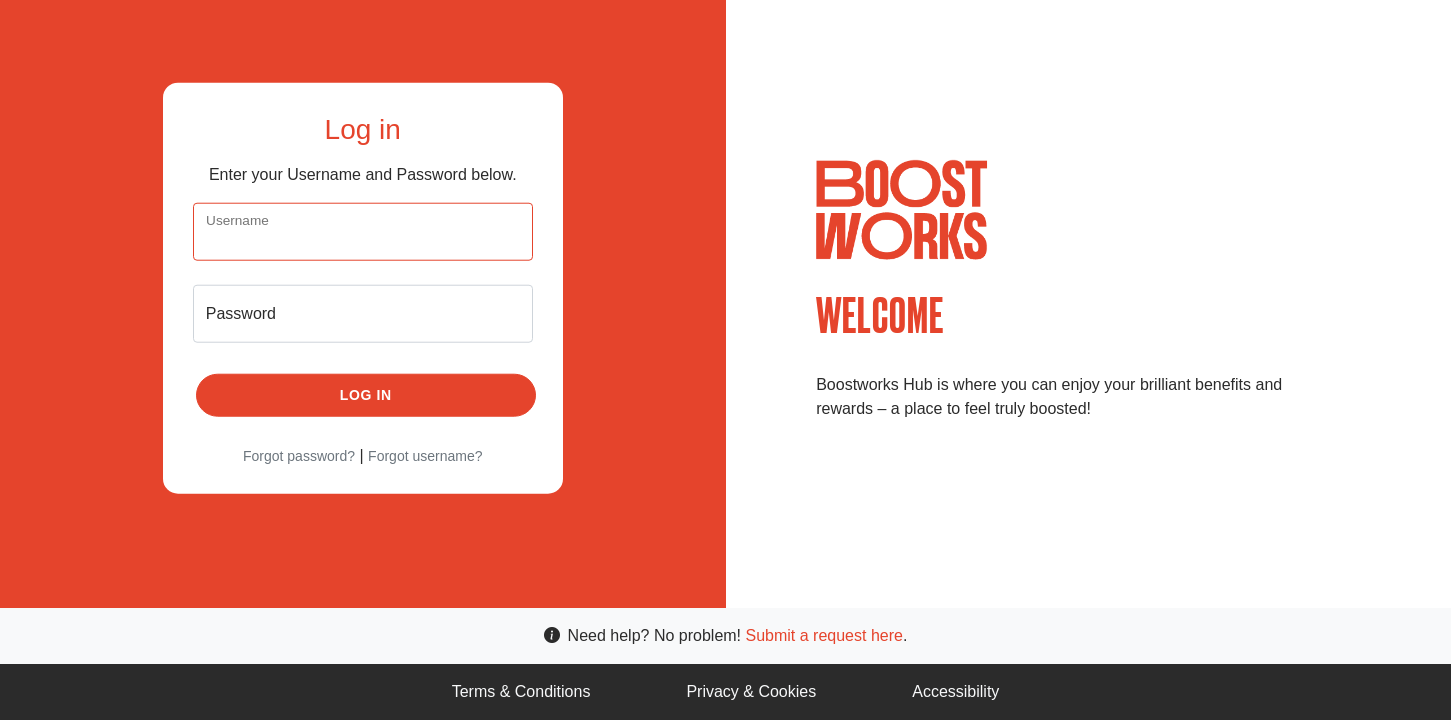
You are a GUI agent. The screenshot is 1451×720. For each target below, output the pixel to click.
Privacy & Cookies (751, 691)
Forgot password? (299, 455)
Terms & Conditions (521, 691)
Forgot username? (425, 455)
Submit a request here (824, 635)
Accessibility (955, 691)
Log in (366, 394)
